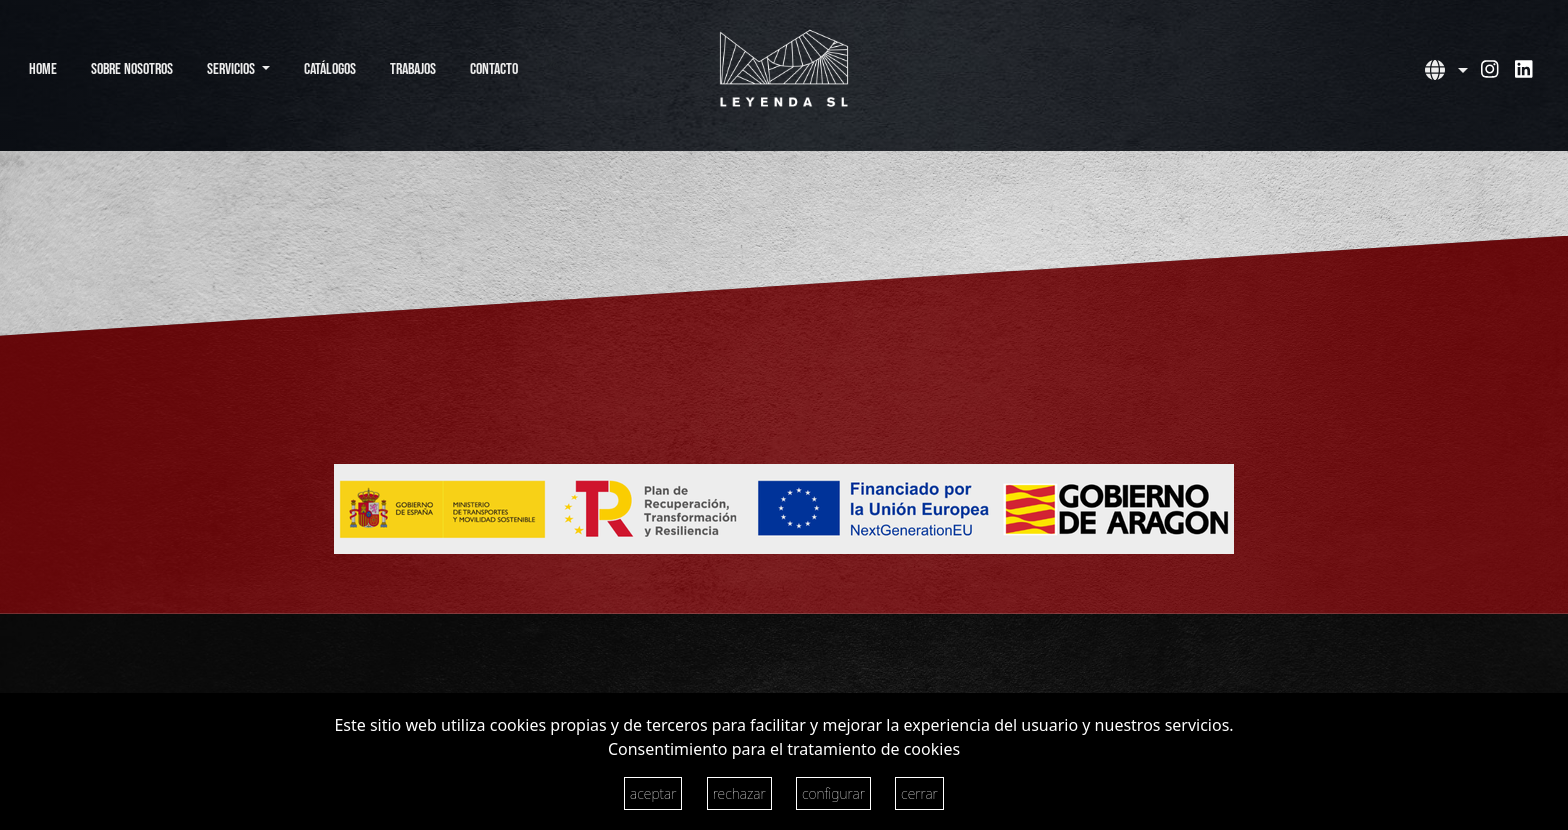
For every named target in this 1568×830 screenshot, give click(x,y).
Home (43, 69)
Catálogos (330, 69)
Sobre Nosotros (132, 69)
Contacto (494, 69)
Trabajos (413, 69)
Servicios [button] (232, 69)
